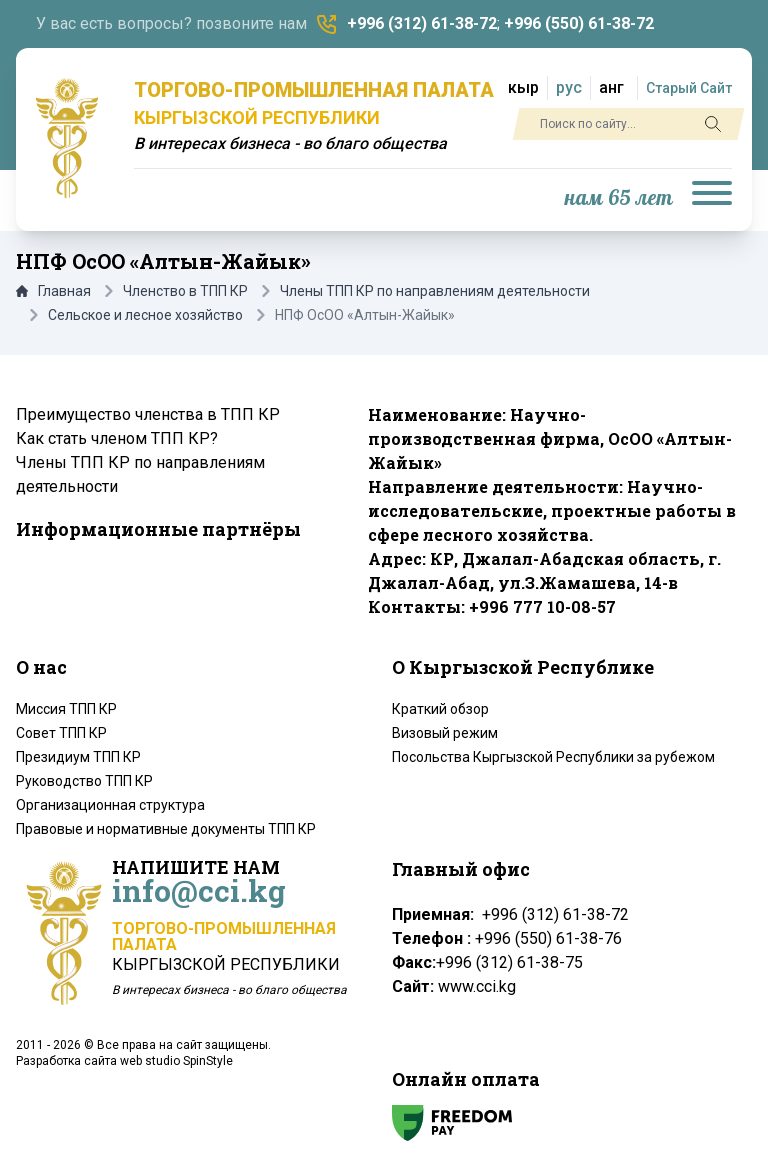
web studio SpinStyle (176, 1061)
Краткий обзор (440, 709)
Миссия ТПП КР (66, 709)
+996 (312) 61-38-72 (422, 23)
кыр (523, 87)
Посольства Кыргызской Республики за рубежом (553, 757)
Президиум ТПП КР (78, 757)
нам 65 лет (619, 198)
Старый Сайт (689, 88)
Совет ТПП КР (61, 733)
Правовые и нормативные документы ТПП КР (166, 829)
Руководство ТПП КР (84, 781)
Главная (53, 291)
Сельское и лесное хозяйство (145, 315)
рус (569, 87)
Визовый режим (445, 733)
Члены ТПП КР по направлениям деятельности (435, 291)
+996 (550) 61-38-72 (579, 23)
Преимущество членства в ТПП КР (148, 414)
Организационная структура (110, 805)
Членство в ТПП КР (185, 291)
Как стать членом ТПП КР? (117, 438)
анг (611, 87)
